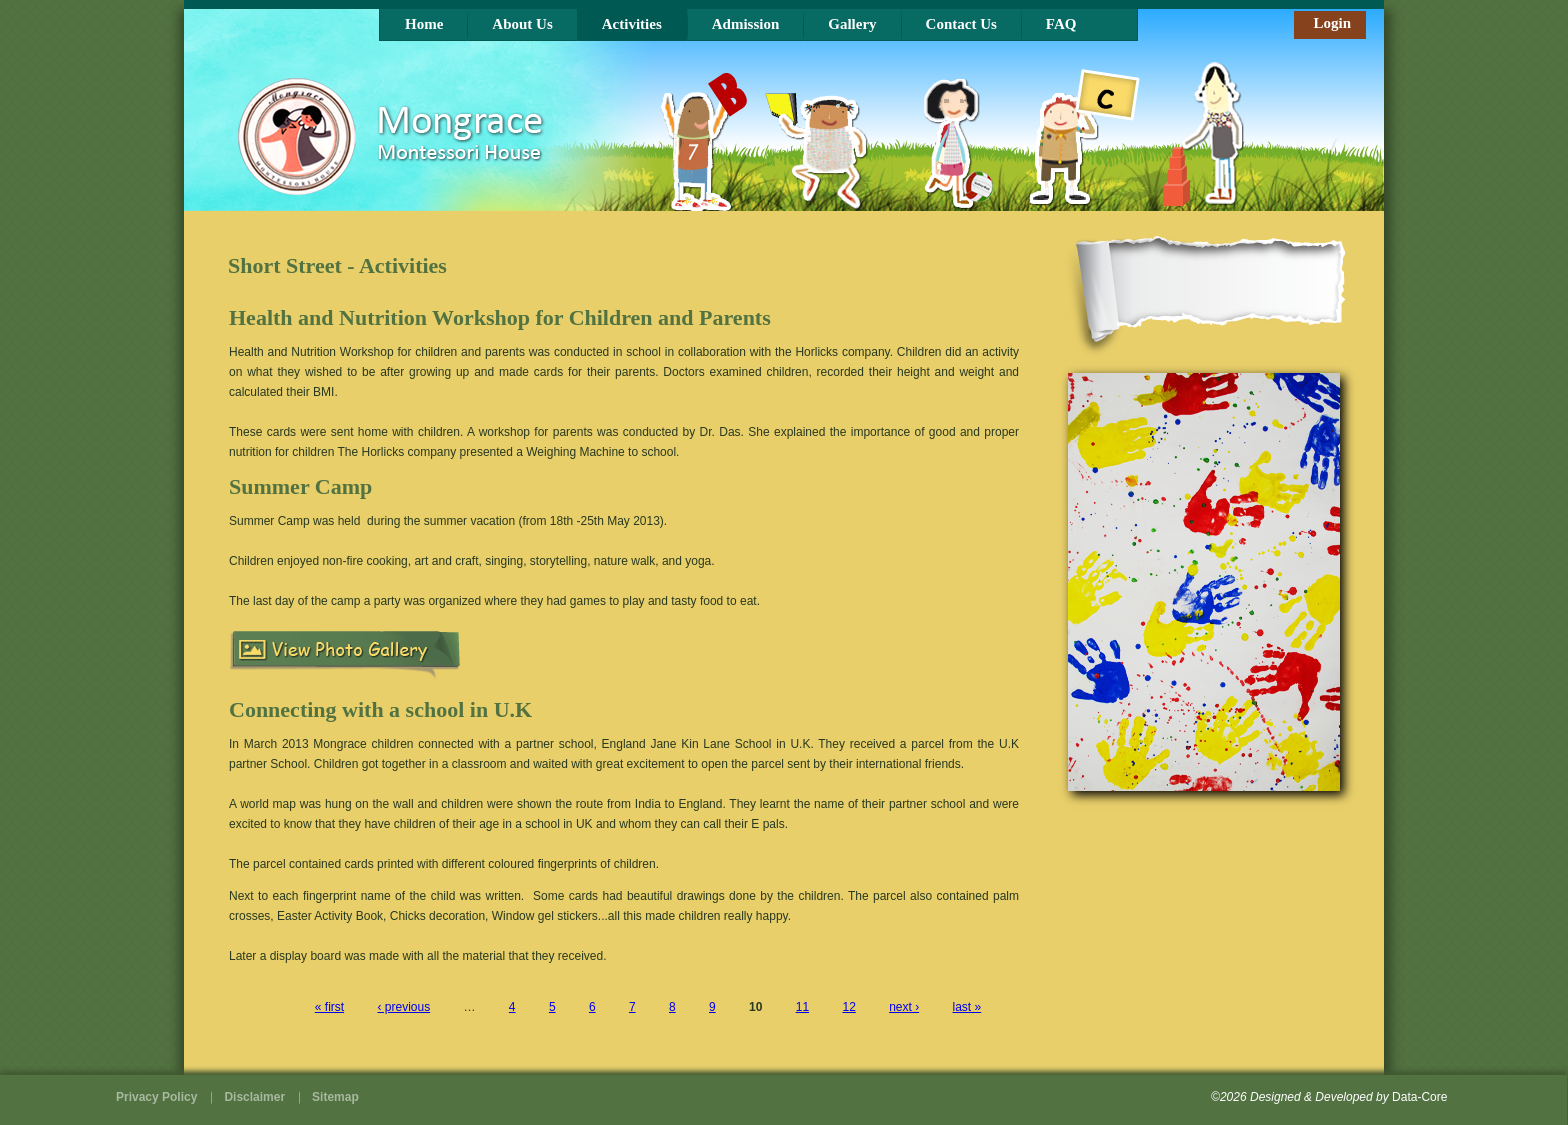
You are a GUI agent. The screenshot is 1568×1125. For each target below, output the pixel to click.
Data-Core (1419, 1097)
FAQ (1061, 24)
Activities (632, 24)
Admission (746, 24)
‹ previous (403, 1007)
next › (904, 1007)
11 (802, 1007)
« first (329, 1007)
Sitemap (335, 1097)
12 (848, 1007)
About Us (522, 24)
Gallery (852, 24)
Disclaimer (254, 1097)
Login (1332, 23)
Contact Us (961, 24)
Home (424, 24)
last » (967, 1007)
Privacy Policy (156, 1097)
